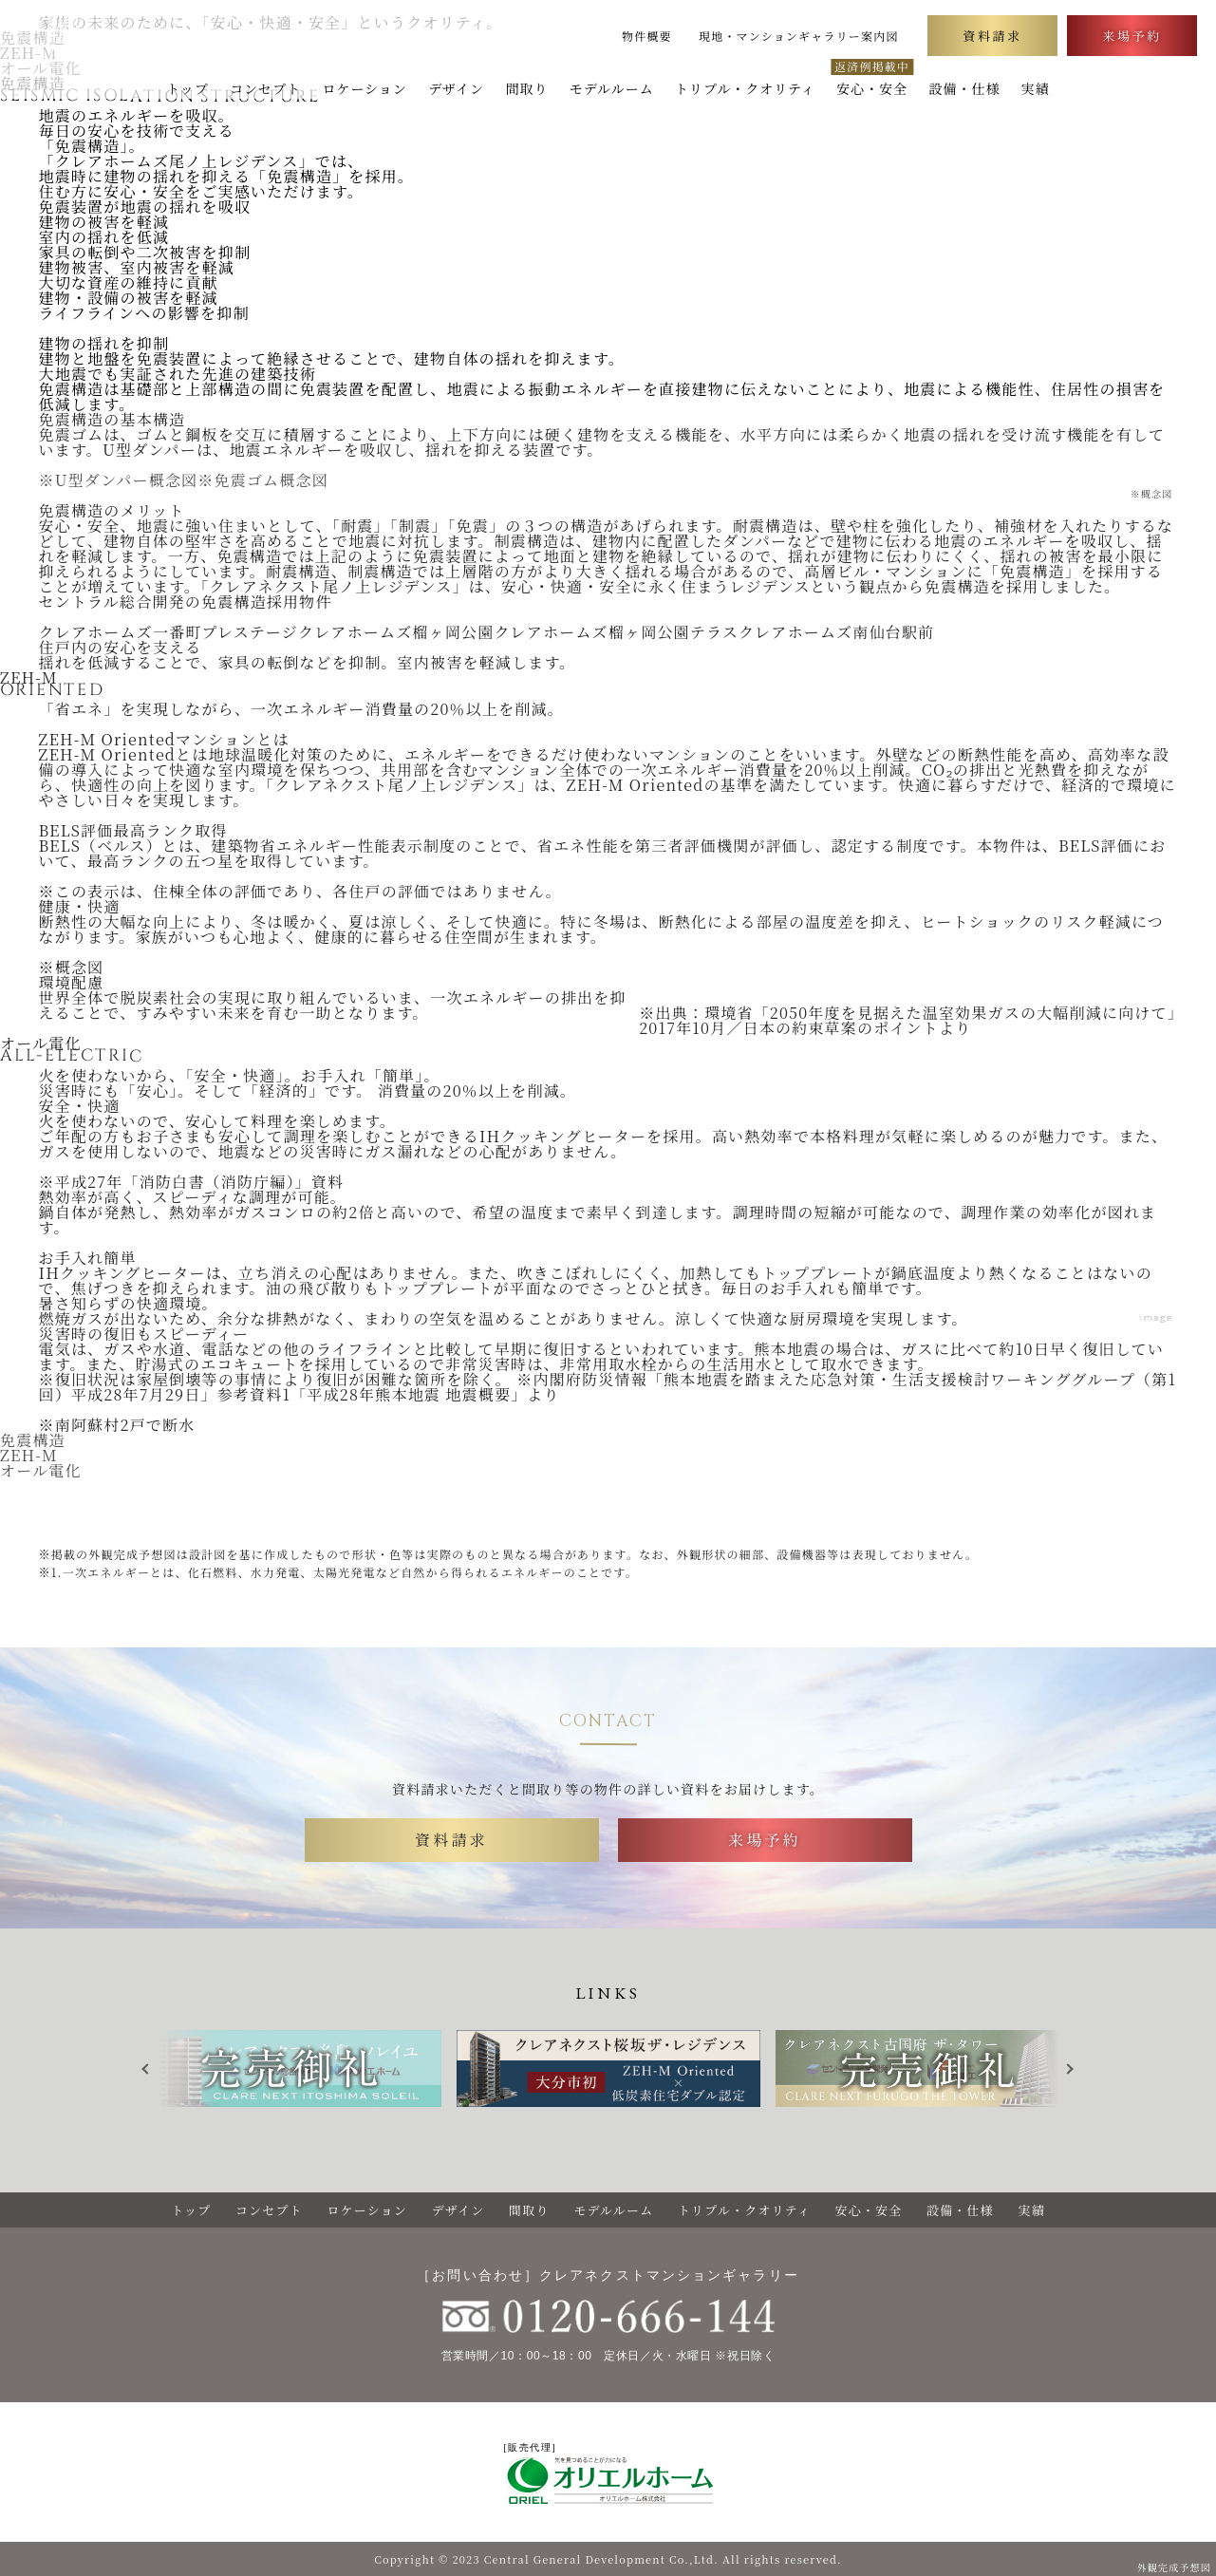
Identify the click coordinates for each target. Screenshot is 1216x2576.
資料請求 (992, 36)
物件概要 (647, 36)
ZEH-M (29, 1455)
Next (1073, 2068)
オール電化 (41, 1470)
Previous (152, 2068)
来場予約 (1131, 36)
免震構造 (32, 1440)
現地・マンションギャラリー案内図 (799, 36)
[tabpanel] (608, 2068)
